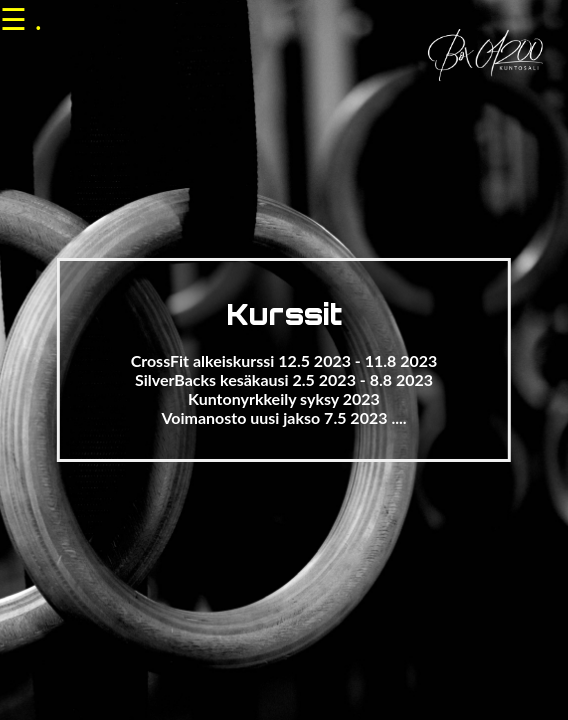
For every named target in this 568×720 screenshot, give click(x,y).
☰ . (21, 18)
